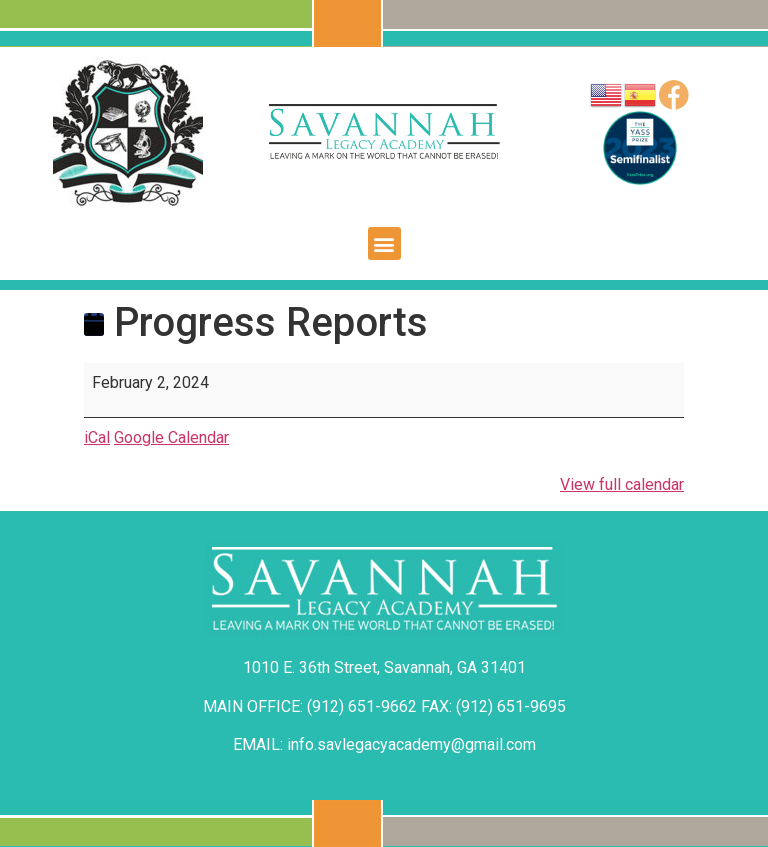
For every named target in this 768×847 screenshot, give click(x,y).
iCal (97, 437)
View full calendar (622, 484)
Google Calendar (171, 437)
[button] (384, 243)
